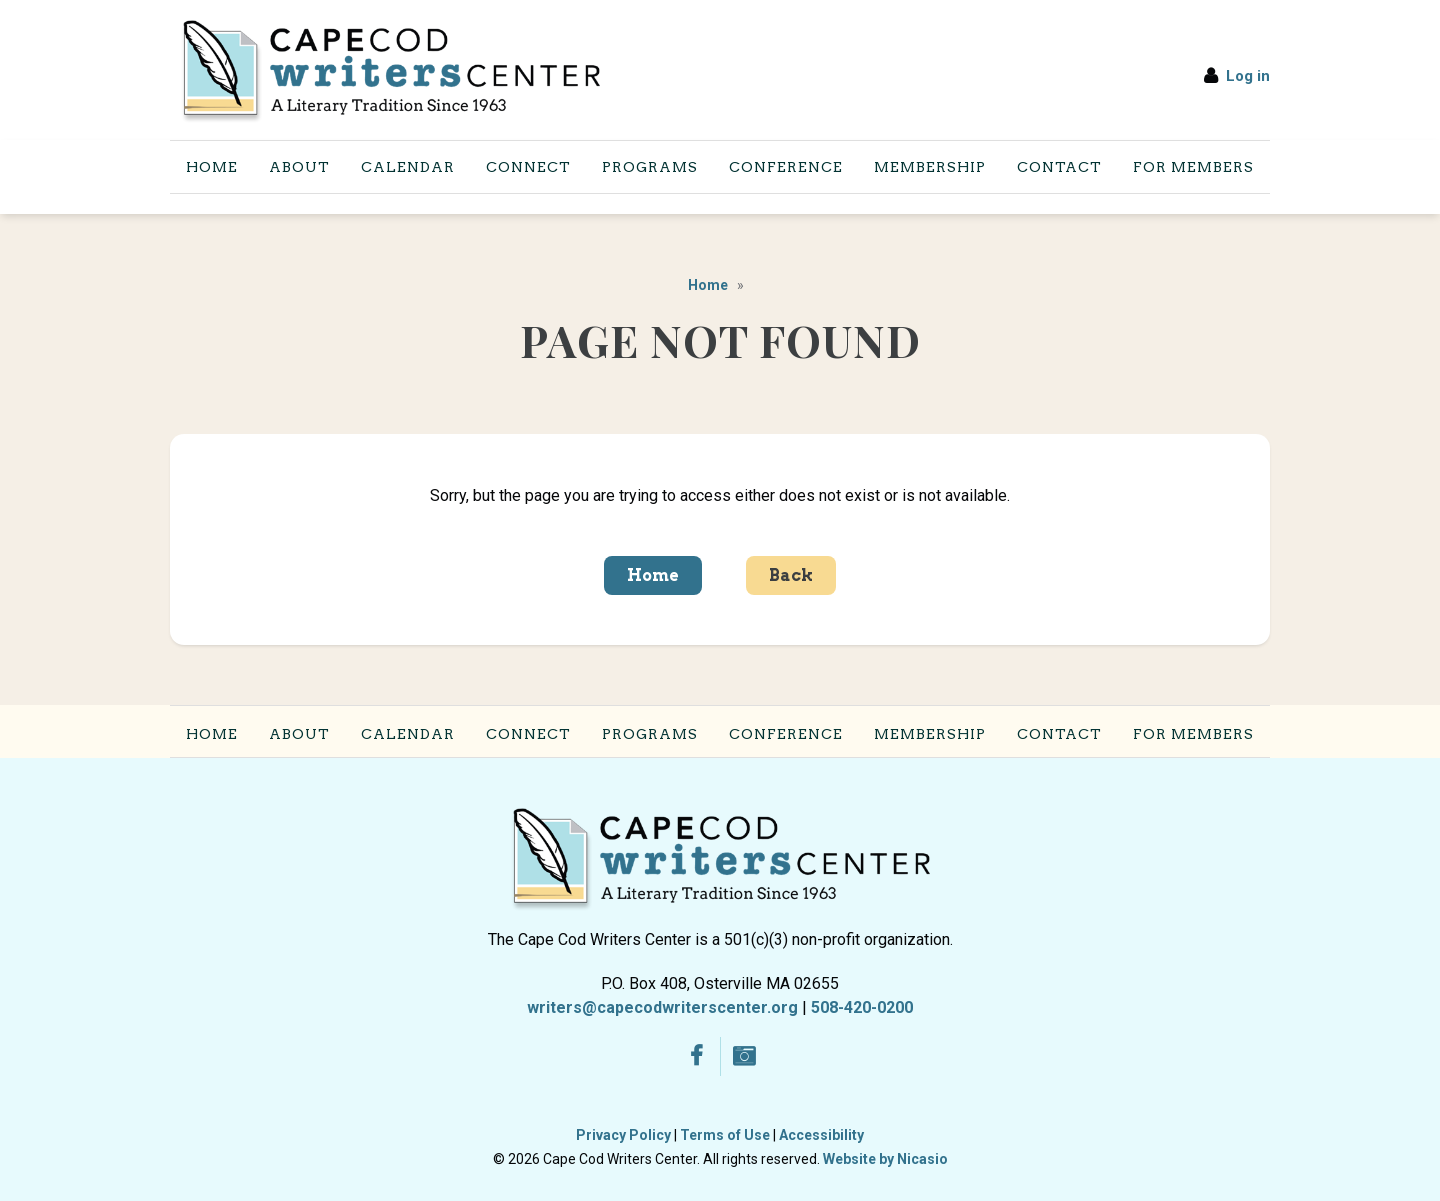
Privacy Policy (623, 1135)
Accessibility (821, 1135)
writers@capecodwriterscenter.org (662, 1007)
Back (791, 575)
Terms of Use (725, 1135)
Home (708, 285)
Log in (1248, 76)
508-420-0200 (862, 1007)
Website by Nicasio (885, 1159)
